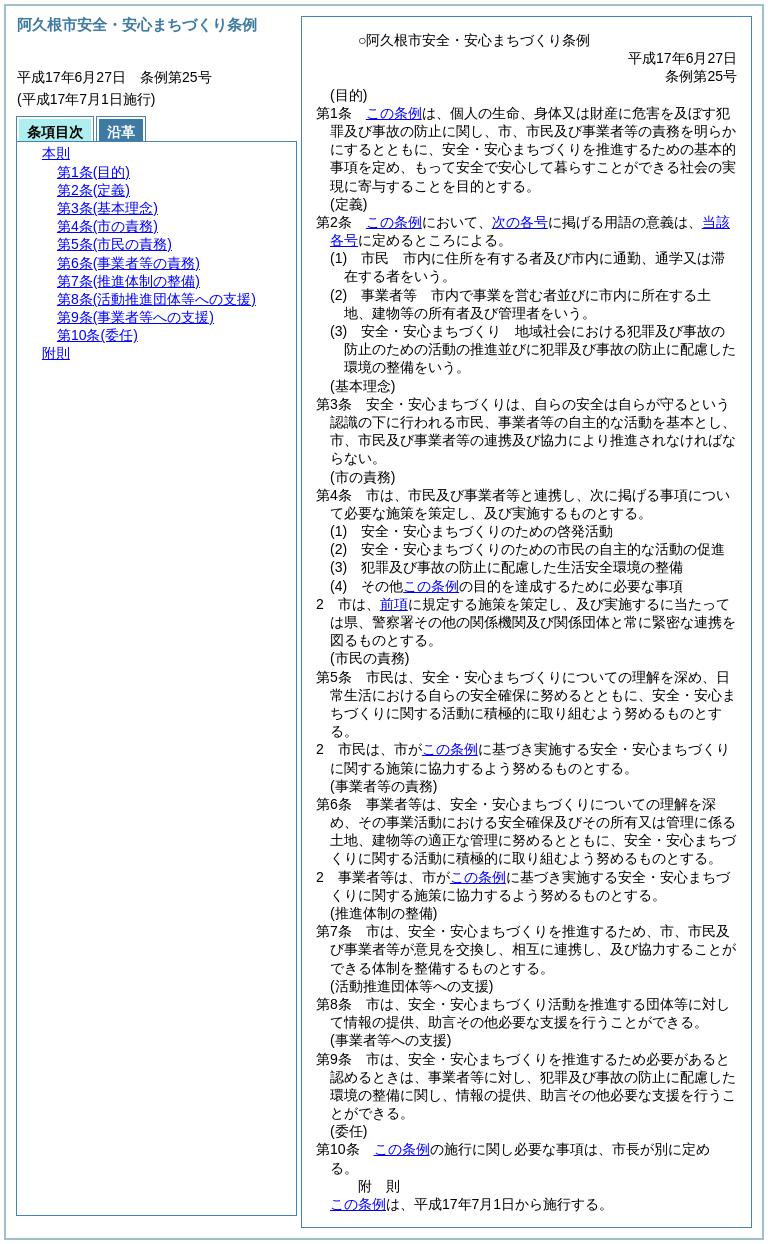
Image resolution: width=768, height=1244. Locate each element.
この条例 (394, 113)
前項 (394, 604)
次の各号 (520, 222)
